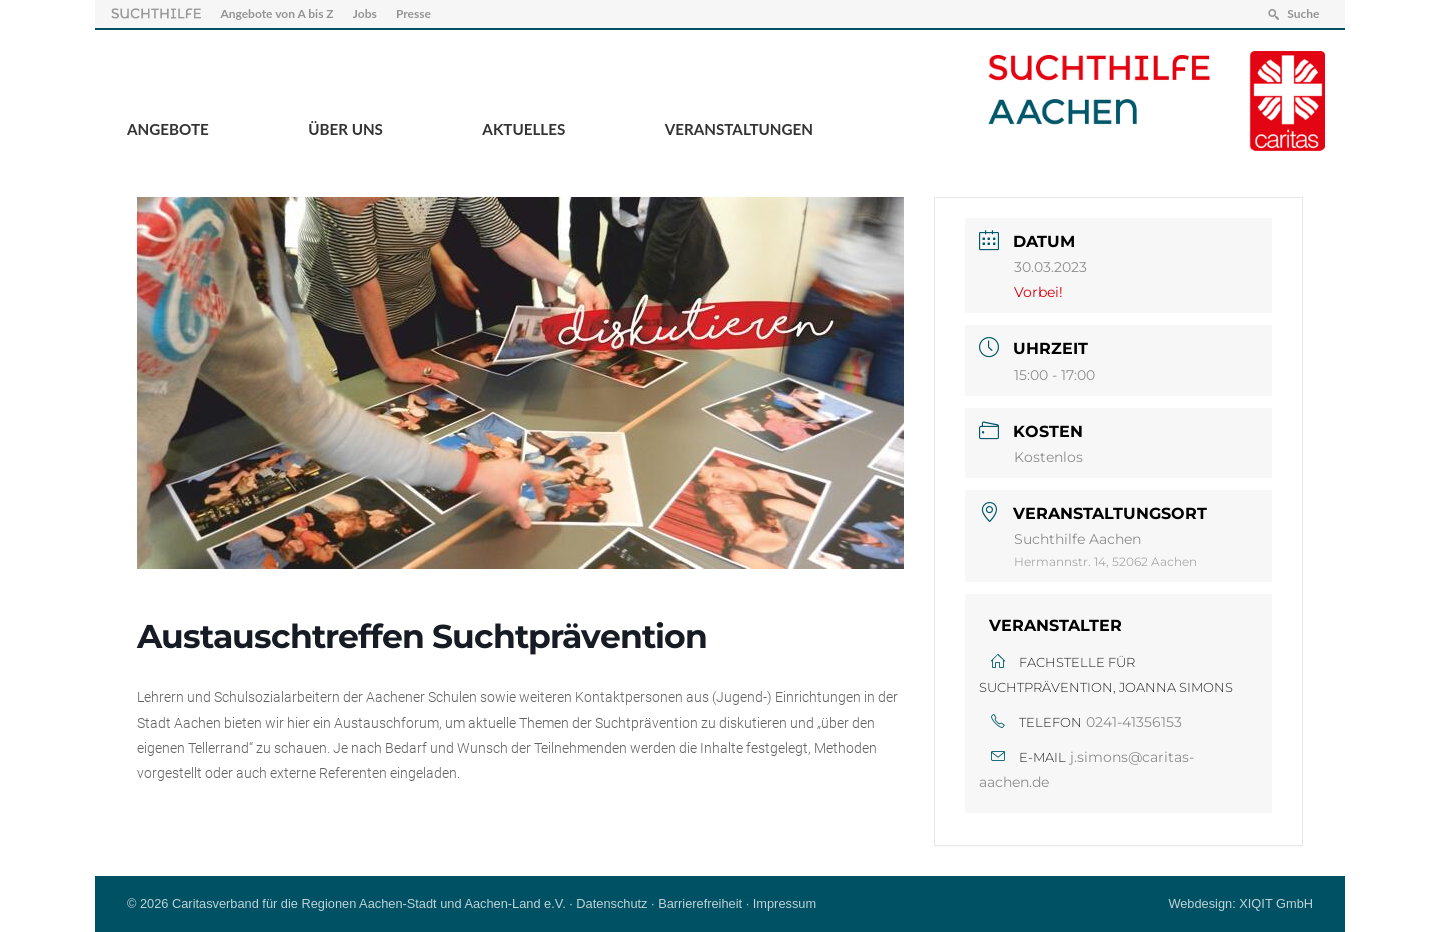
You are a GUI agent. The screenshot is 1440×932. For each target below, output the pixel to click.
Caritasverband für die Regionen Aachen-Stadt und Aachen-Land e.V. (369, 903)
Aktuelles (523, 129)
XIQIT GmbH (1276, 903)
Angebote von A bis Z (276, 13)
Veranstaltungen (739, 129)
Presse (413, 13)
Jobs (365, 13)
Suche (1303, 13)
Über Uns (345, 129)
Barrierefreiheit (700, 903)
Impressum (784, 903)
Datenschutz (611, 903)
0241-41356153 (1134, 722)
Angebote (168, 129)
